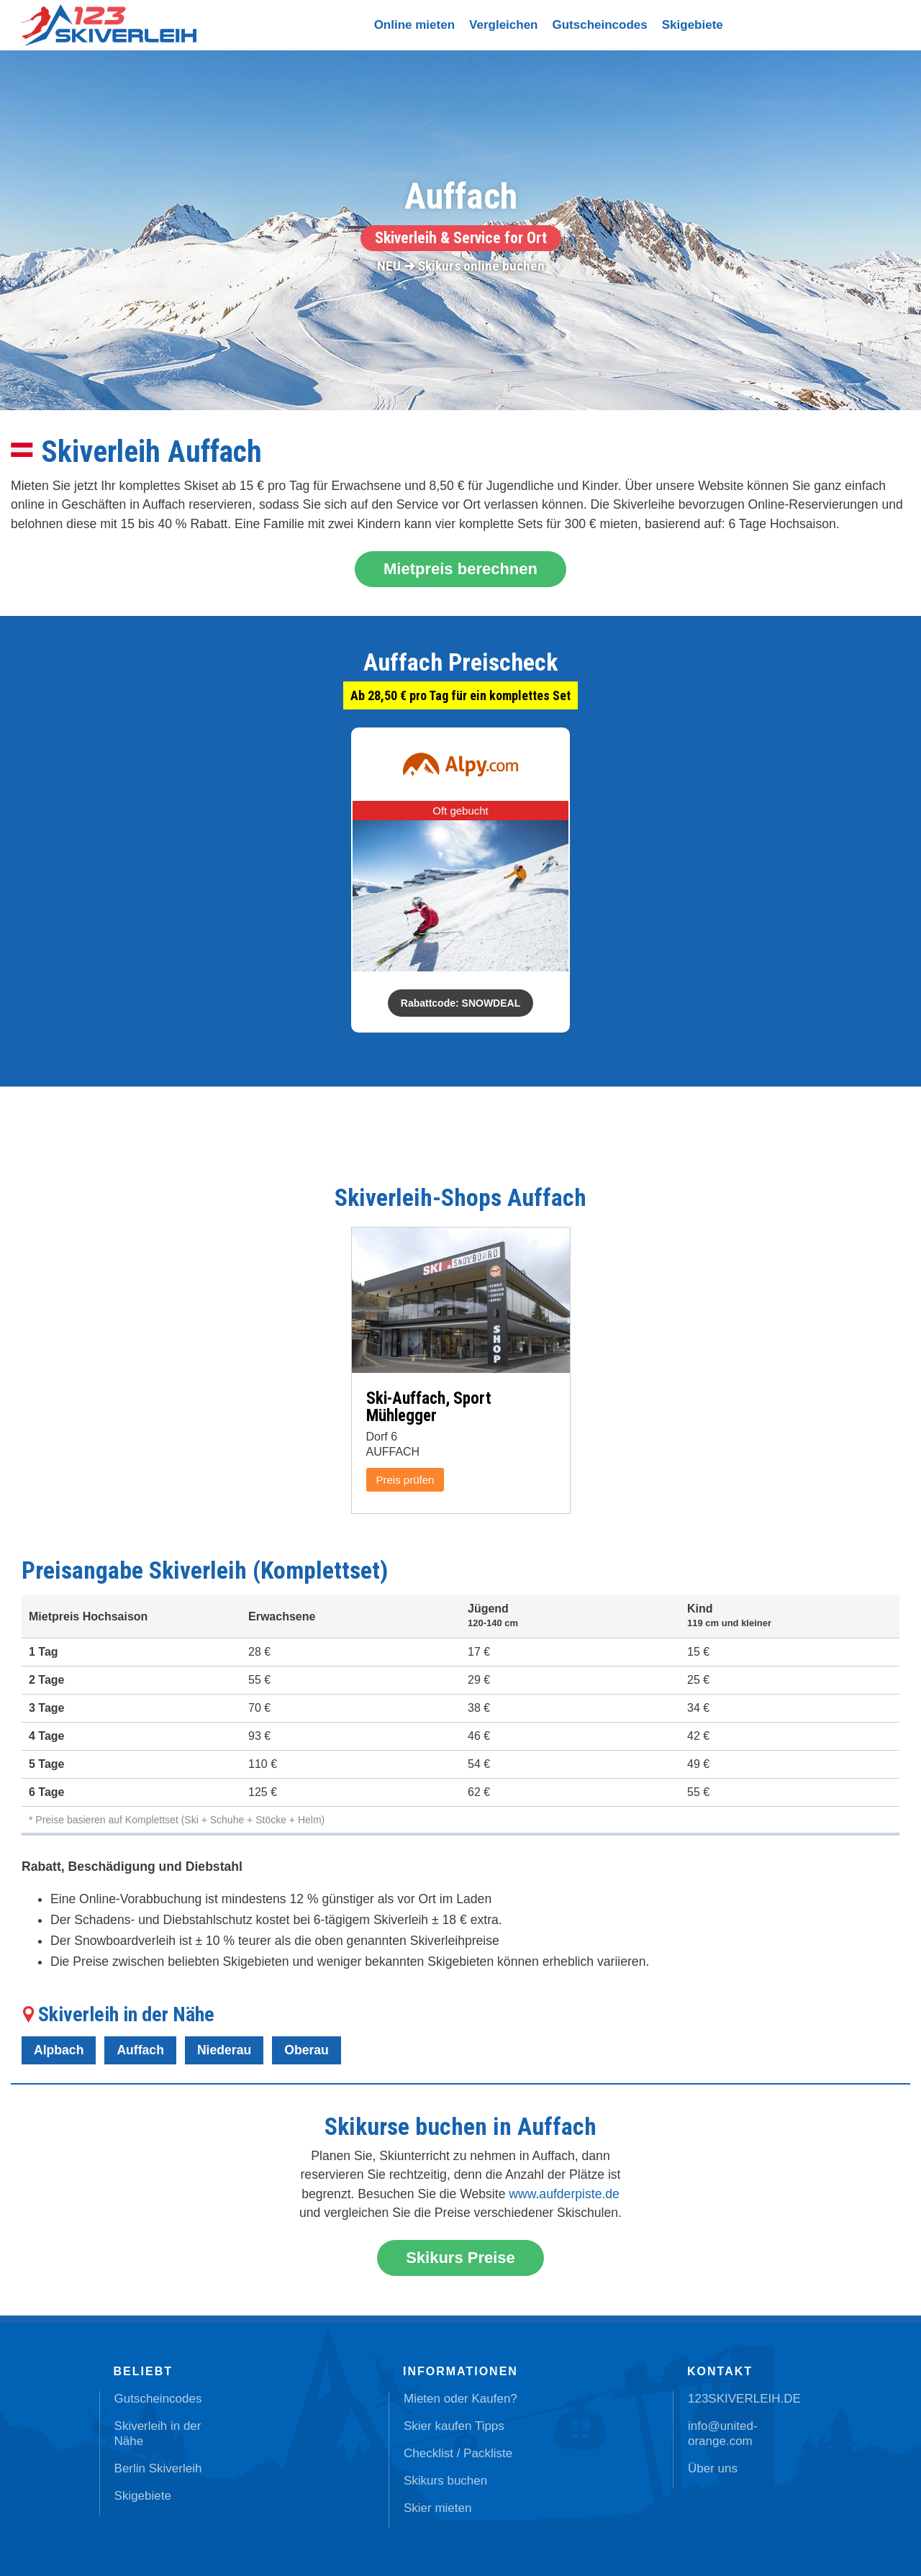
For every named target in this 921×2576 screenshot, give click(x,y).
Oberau (306, 2050)
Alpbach (58, 2050)
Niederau (224, 2050)
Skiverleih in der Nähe (157, 2433)
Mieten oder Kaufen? (460, 2398)
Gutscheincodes (600, 25)
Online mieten (414, 25)
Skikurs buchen (445, 2480)
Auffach (140, 2050)
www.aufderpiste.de (564, 2194)
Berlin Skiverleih (158, 2468)
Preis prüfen (405, 1480)
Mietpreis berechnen (460, 569)
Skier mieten (437, 2508)
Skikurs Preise (460, 2258)
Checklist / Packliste (458, 2453)
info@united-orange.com (723, 2433)
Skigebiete (692, 25)
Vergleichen (503, 25)
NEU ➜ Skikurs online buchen (461, 266)
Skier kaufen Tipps (454, 2426)
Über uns (713, 2468)
